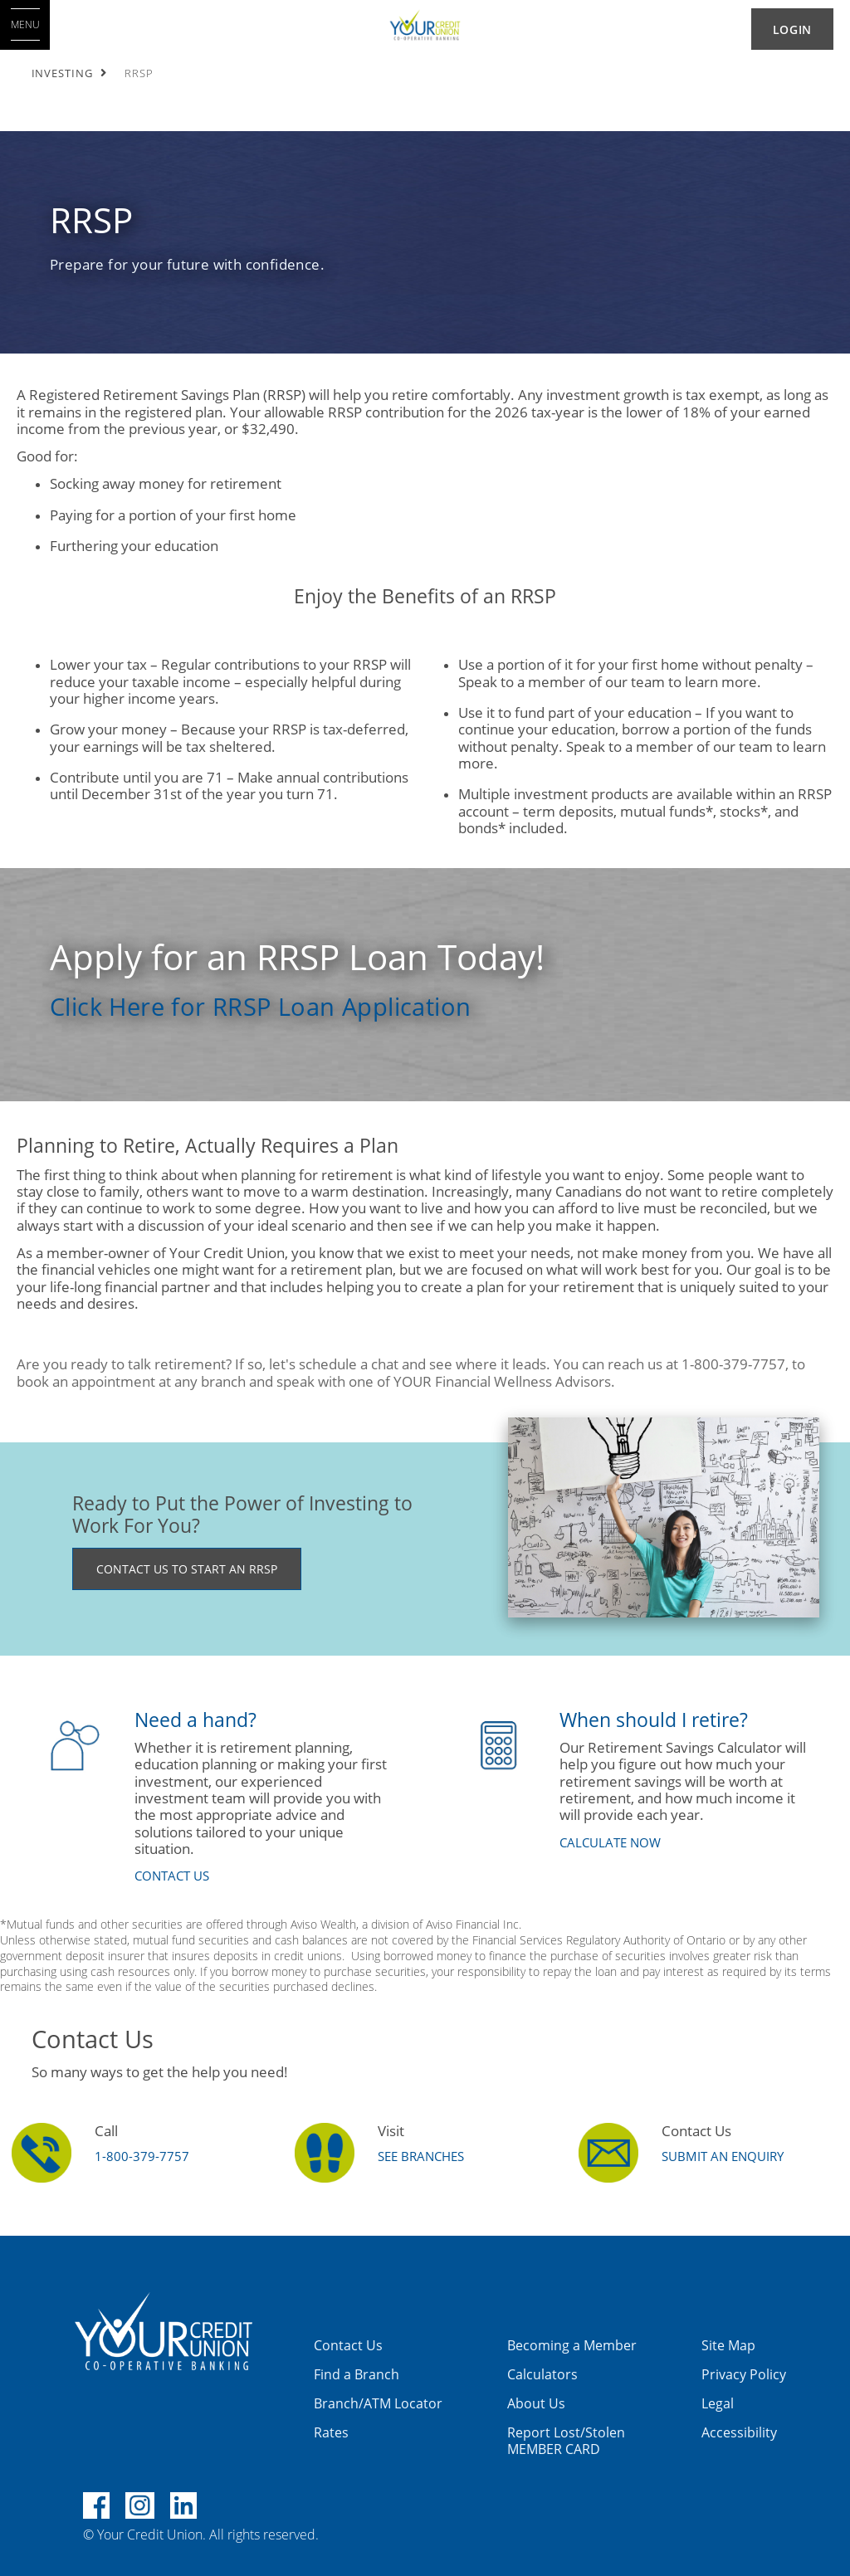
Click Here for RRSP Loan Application (260, 1006)
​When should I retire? (653, 1720)
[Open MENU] (25, 25)
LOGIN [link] (792, 29)
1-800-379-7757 (142, 2156)
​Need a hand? (195, 1720)
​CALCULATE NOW (610, 1842)
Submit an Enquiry (723, 2156)
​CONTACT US (171, 1875)
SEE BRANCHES (421, 2156)
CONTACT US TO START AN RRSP (186, 1569)
